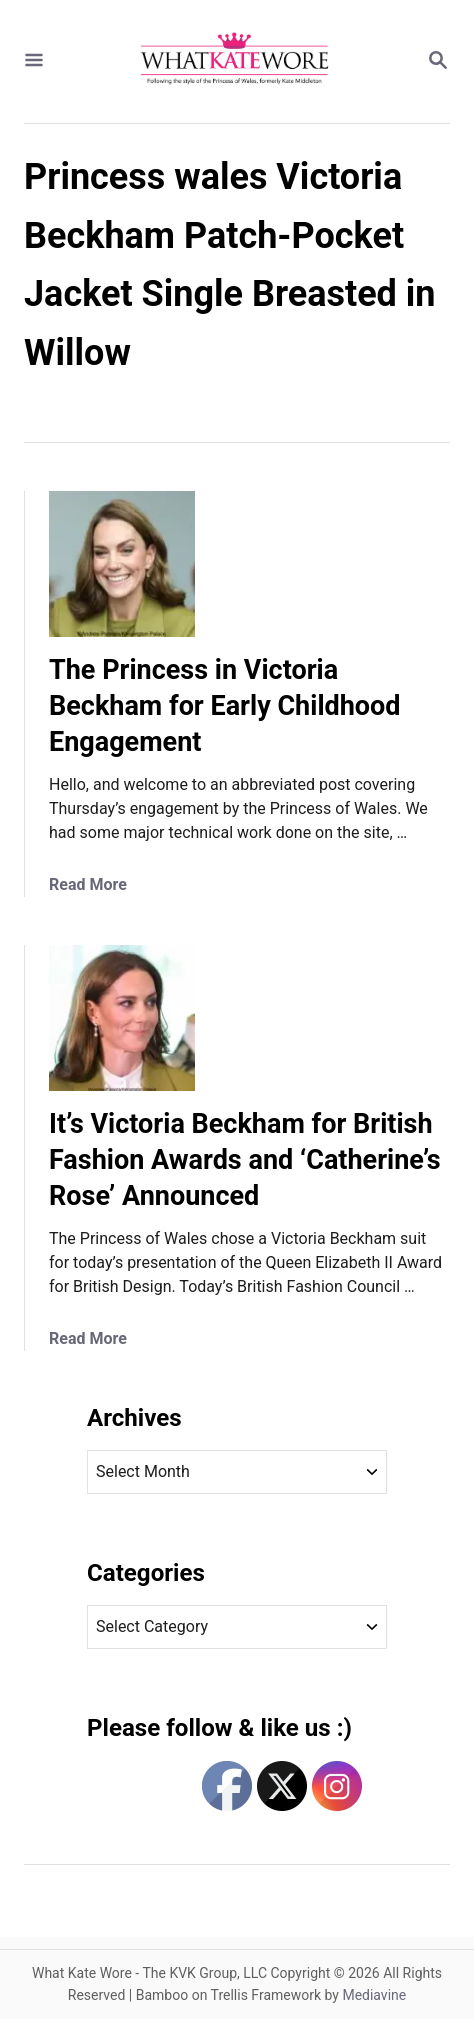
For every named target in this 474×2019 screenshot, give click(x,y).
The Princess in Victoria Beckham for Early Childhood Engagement (225, 706)
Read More (88, 884)
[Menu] (34, 61)
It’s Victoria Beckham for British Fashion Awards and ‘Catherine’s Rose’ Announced (245, 1160)
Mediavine (374, 1995)
